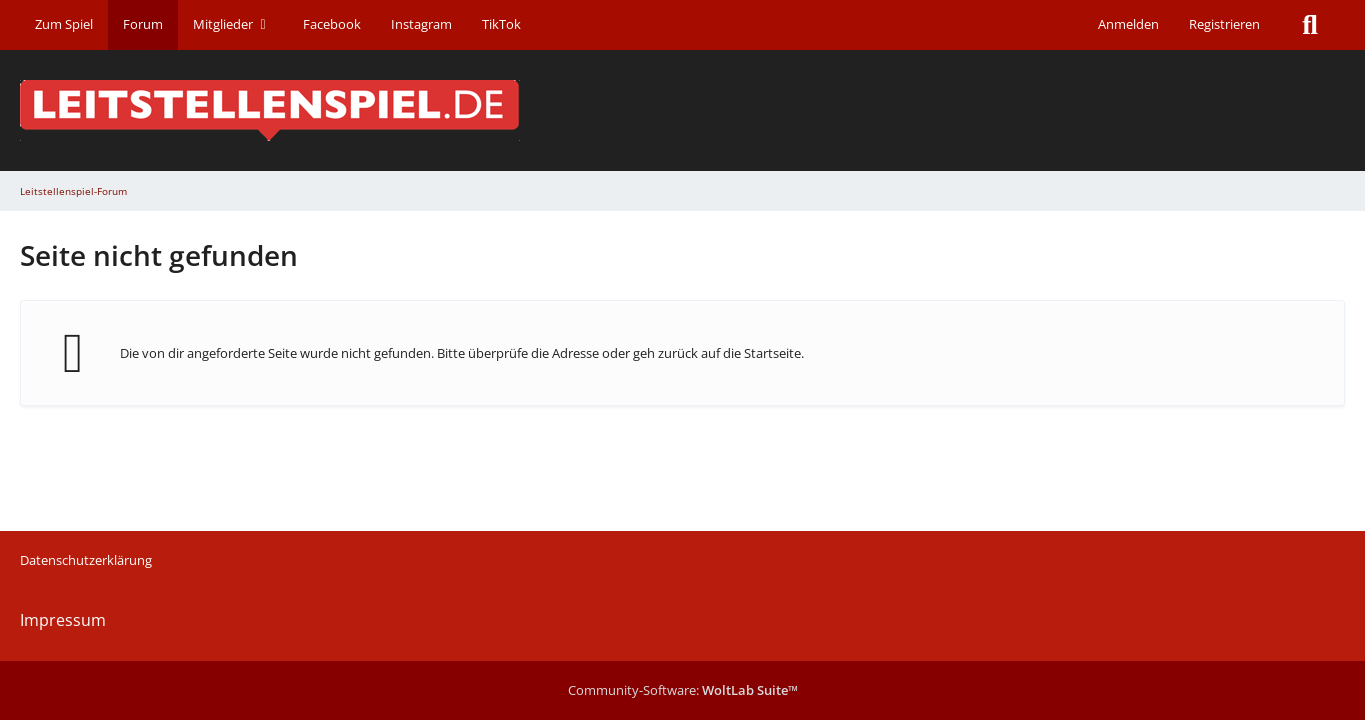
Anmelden (1128, 24)
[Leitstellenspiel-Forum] (682, 110)
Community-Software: (683, 690)
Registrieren (1224, 24)
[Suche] (1310, 25)
